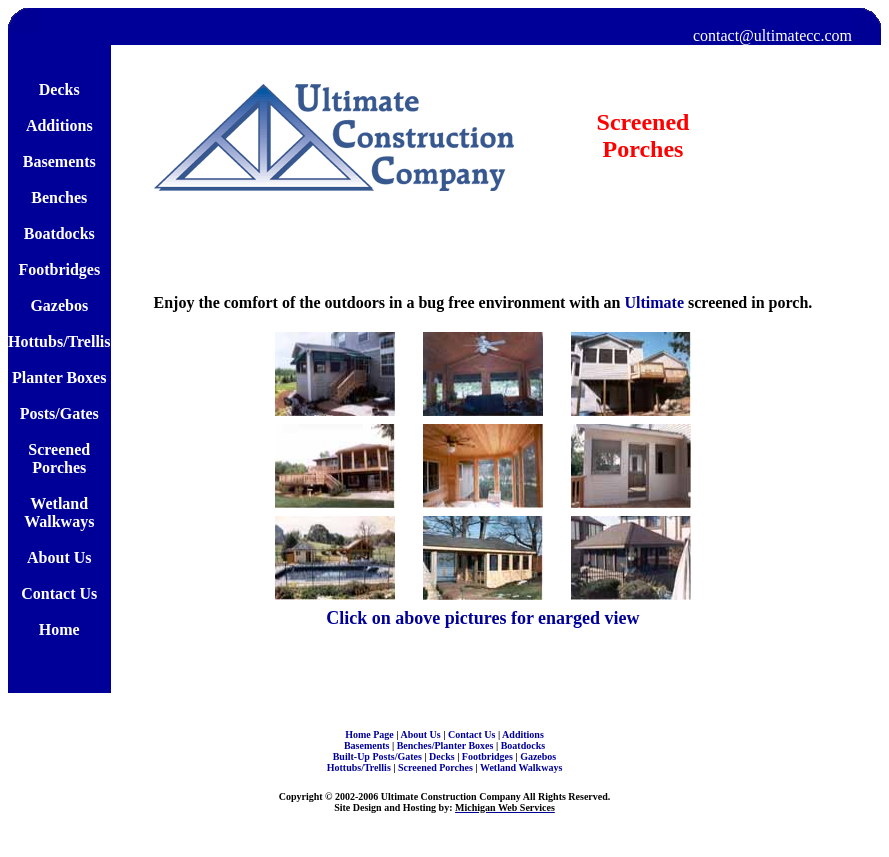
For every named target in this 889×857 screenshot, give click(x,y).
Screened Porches (436, 767)
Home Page (370, 734)
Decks (443, 756)
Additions (523, 734)
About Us (421, 734)
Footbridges (489, 756)
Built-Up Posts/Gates (379, 756)
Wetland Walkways (521, 767)
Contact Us (473, 734)
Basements (368, 745)
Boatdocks (523, 745)
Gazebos (538, 756)
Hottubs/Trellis (360, 767)
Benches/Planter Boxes (446, 745)
